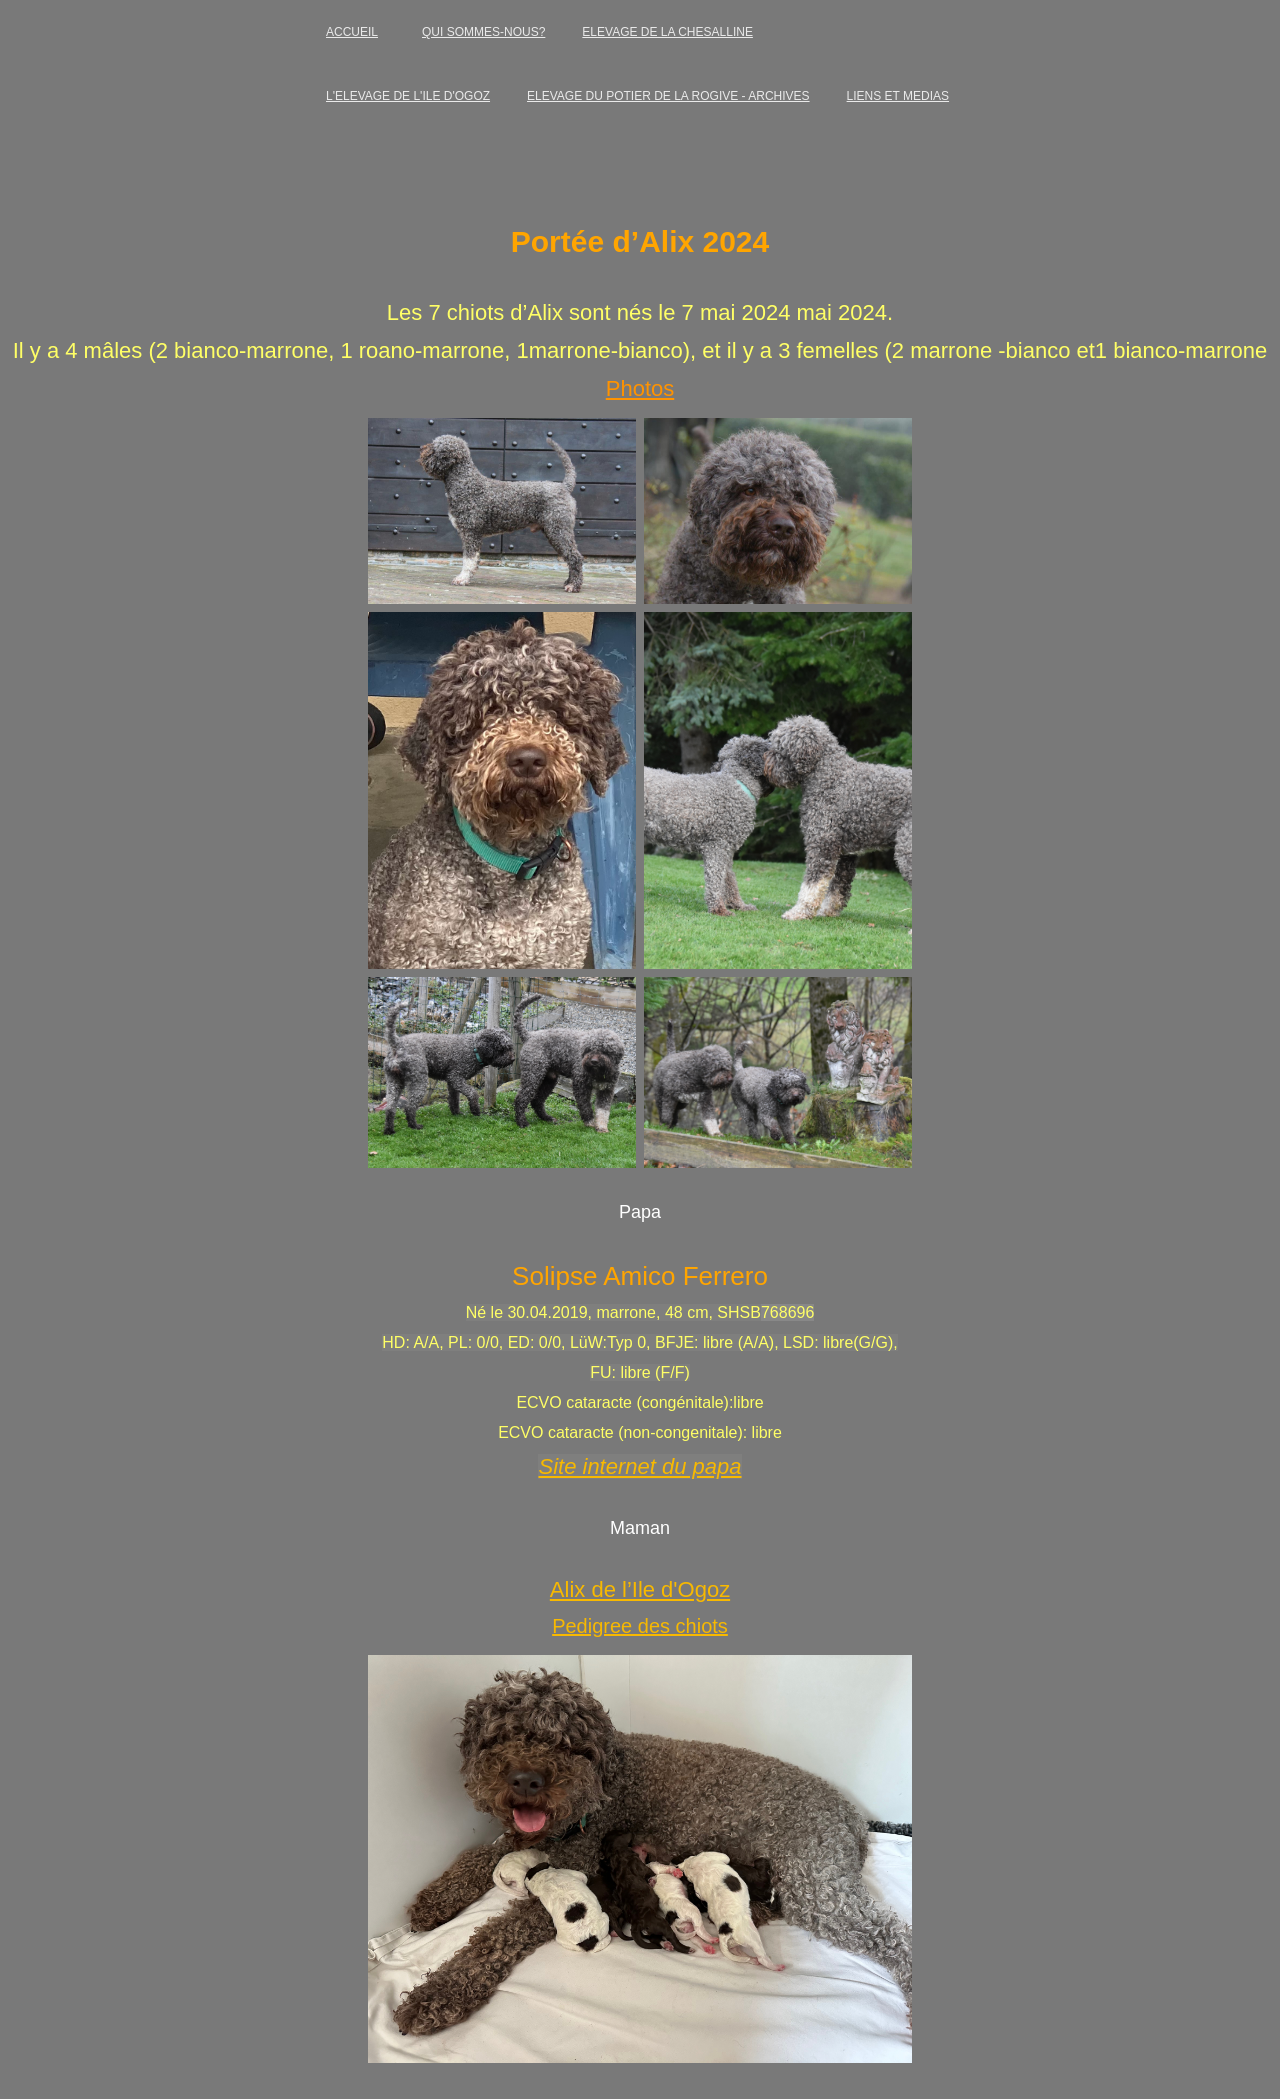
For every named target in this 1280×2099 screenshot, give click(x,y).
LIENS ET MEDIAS (898, 96)
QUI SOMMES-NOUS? (483, 32)
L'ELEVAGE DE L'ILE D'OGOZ (408, 96)
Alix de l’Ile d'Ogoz (640, 1589)
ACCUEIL (352, 32)
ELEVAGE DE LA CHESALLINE (667, 32)
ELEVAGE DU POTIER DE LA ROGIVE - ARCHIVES (668, 96)
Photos (640, 388)
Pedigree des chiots (640, 1626)
